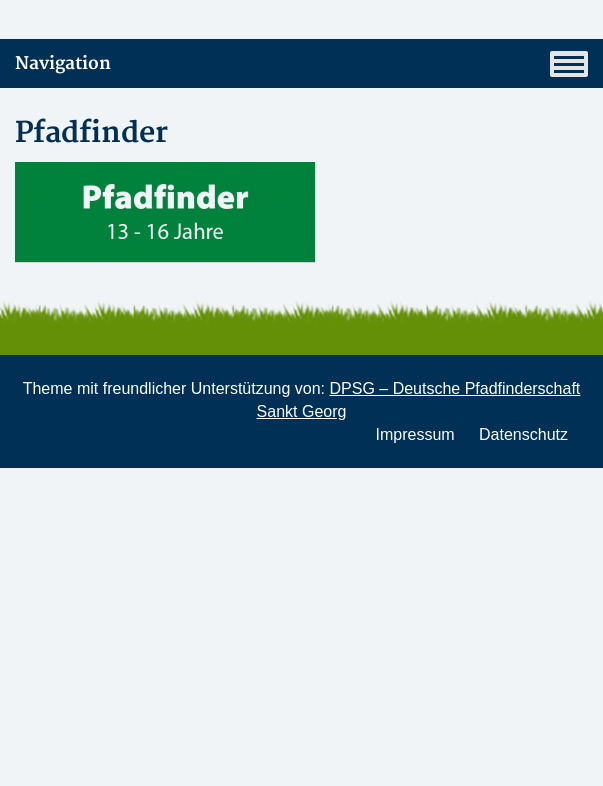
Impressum (414, 434)
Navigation (301, 64)
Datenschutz (523, 434)
